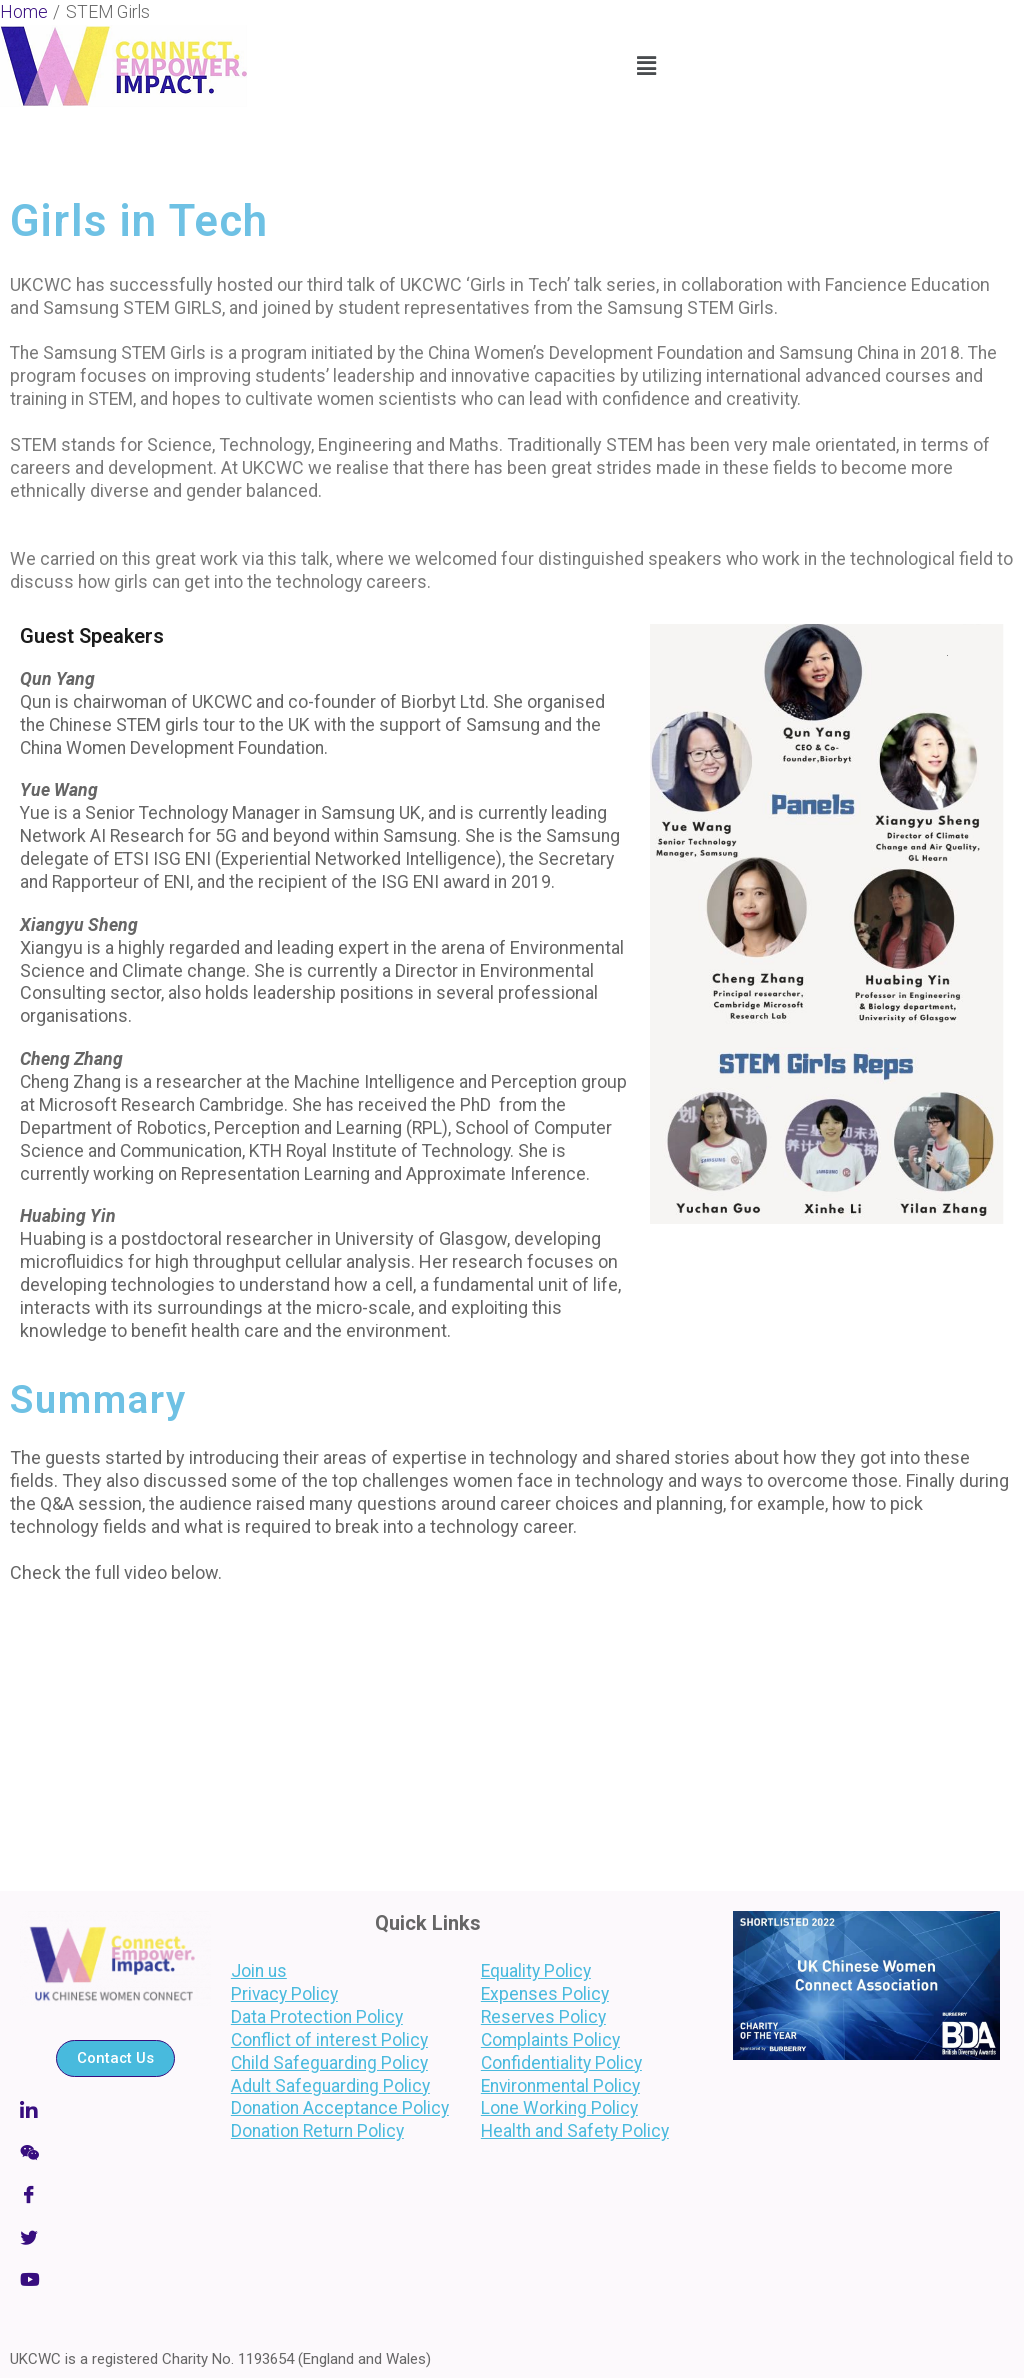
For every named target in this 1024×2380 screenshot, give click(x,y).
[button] (646, 66)
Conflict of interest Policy (329, 2040)
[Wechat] (115, 2151)
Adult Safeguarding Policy (331, 2086)
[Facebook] (115, 2194)
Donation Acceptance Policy (340, 2108)
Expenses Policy (545, 1994)
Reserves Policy (544, 2017)
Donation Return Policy (318, 2131)
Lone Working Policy (559, 2108)
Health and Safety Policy (575, 2131)
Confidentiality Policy (561, 2063)
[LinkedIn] (115, 2280)
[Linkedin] (115, 2108)
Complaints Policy (550, 2040)
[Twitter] (115, 2237)
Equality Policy (536, 1971)
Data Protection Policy (317, 2017)
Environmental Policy (561, 2086)
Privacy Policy (285, 1994)
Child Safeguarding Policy (330, 2063)
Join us (259, 1971)
